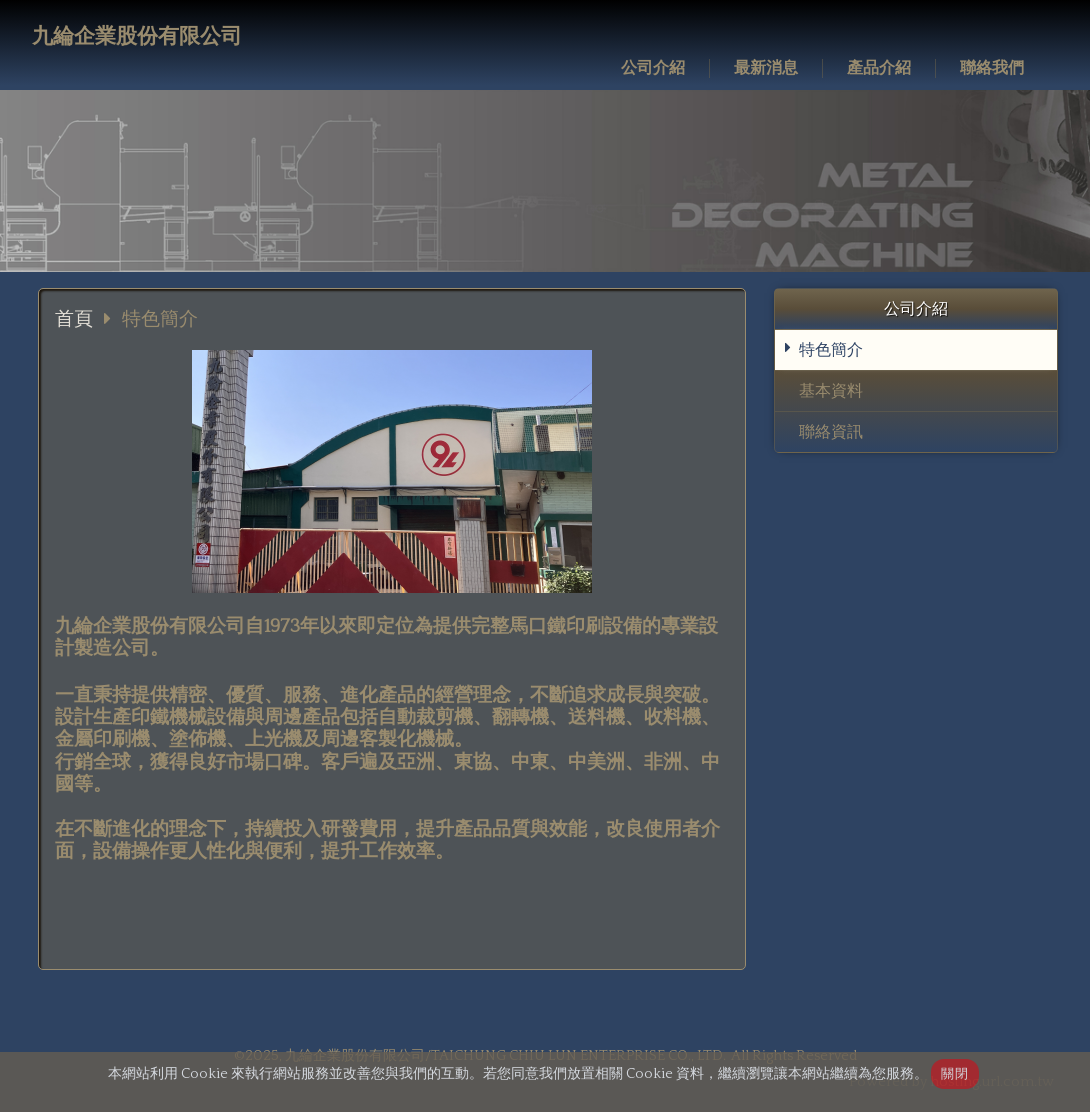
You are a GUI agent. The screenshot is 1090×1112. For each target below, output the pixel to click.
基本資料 (831, 391)
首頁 (74, 319)
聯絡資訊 (831, 432)
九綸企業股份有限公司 (137, 36)
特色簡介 (831, 350)
